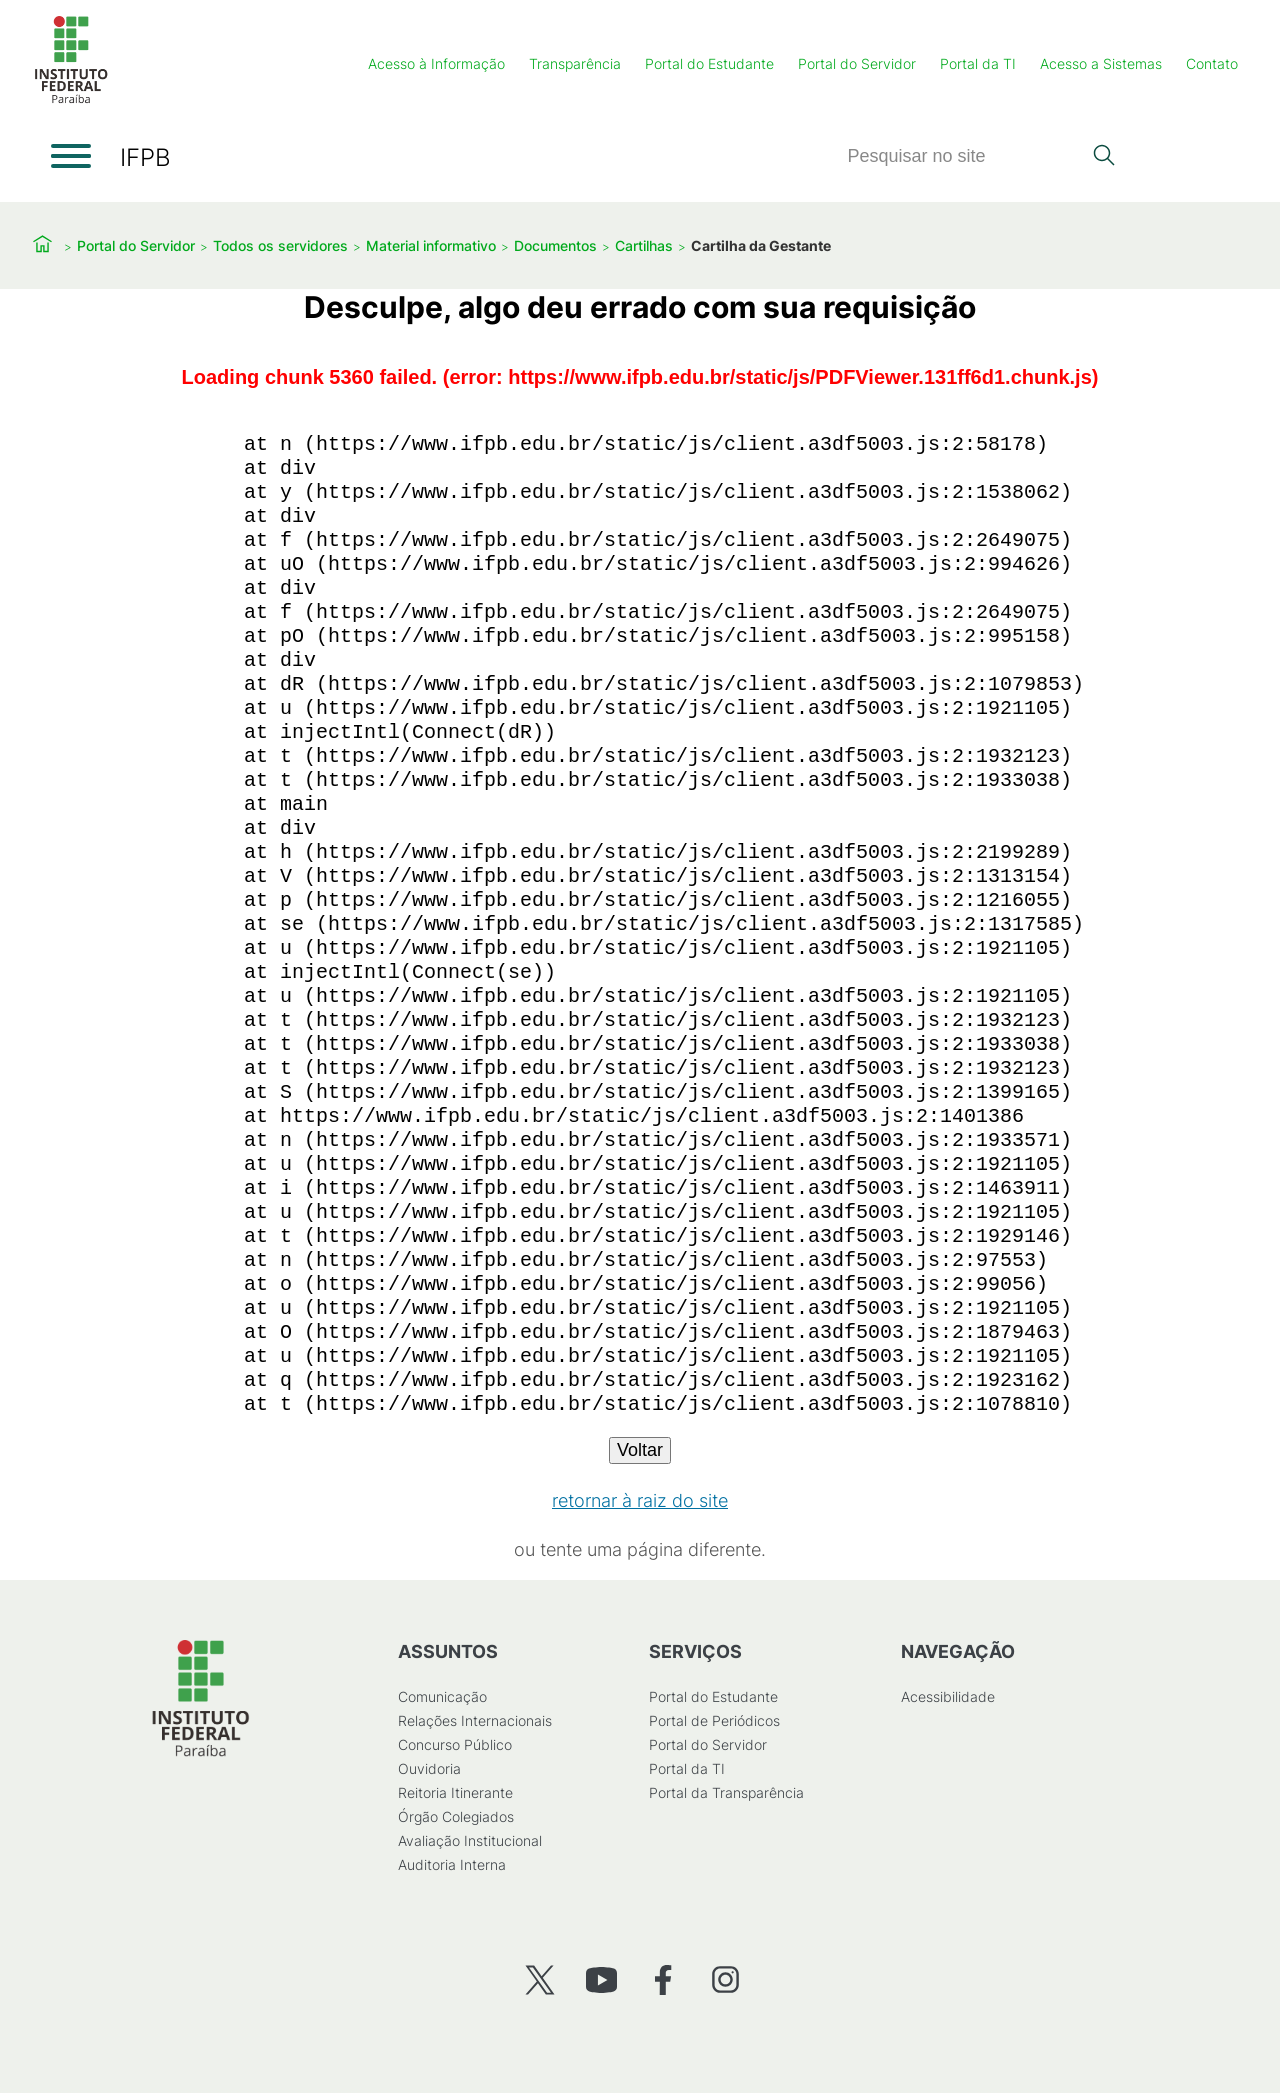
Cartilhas (644, 245)
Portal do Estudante (709, 63)
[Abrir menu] (71, 156)
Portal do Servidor (857, 63)
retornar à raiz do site (640, 1500)
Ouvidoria (429, 1768)
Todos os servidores (280, 245)
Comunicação (442, 1696)
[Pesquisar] (964, 156)
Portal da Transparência (726, 1792)
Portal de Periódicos (714, 1720)
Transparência (575, 63)
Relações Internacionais (475, 1720)
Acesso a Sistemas (1101, 63)
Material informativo (431, 245)
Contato (1212, 63)
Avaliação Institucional (470, 1840)
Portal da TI (978, 63)
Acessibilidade (948, 1696)
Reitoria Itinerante (455, 1792)
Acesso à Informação (436, 63)
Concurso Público (455, 1744)
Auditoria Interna (452, 1864)
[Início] (71, 99)
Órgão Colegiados (456, 1816)
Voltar (640, 1450)
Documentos (555, 245)
